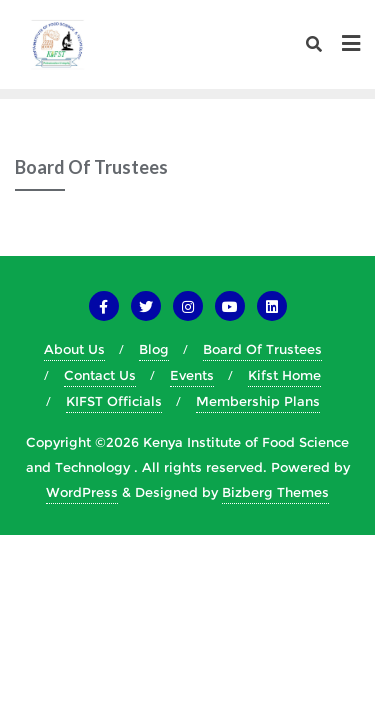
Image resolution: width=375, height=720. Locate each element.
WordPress (82, 492)
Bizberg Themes (275, 492)
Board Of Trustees (262, 349)
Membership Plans (258, 401)
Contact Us (100, 375)
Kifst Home (284, 375)
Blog (154, 349)
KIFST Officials (114, 401)
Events (192, 375)
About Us (74, 349)
